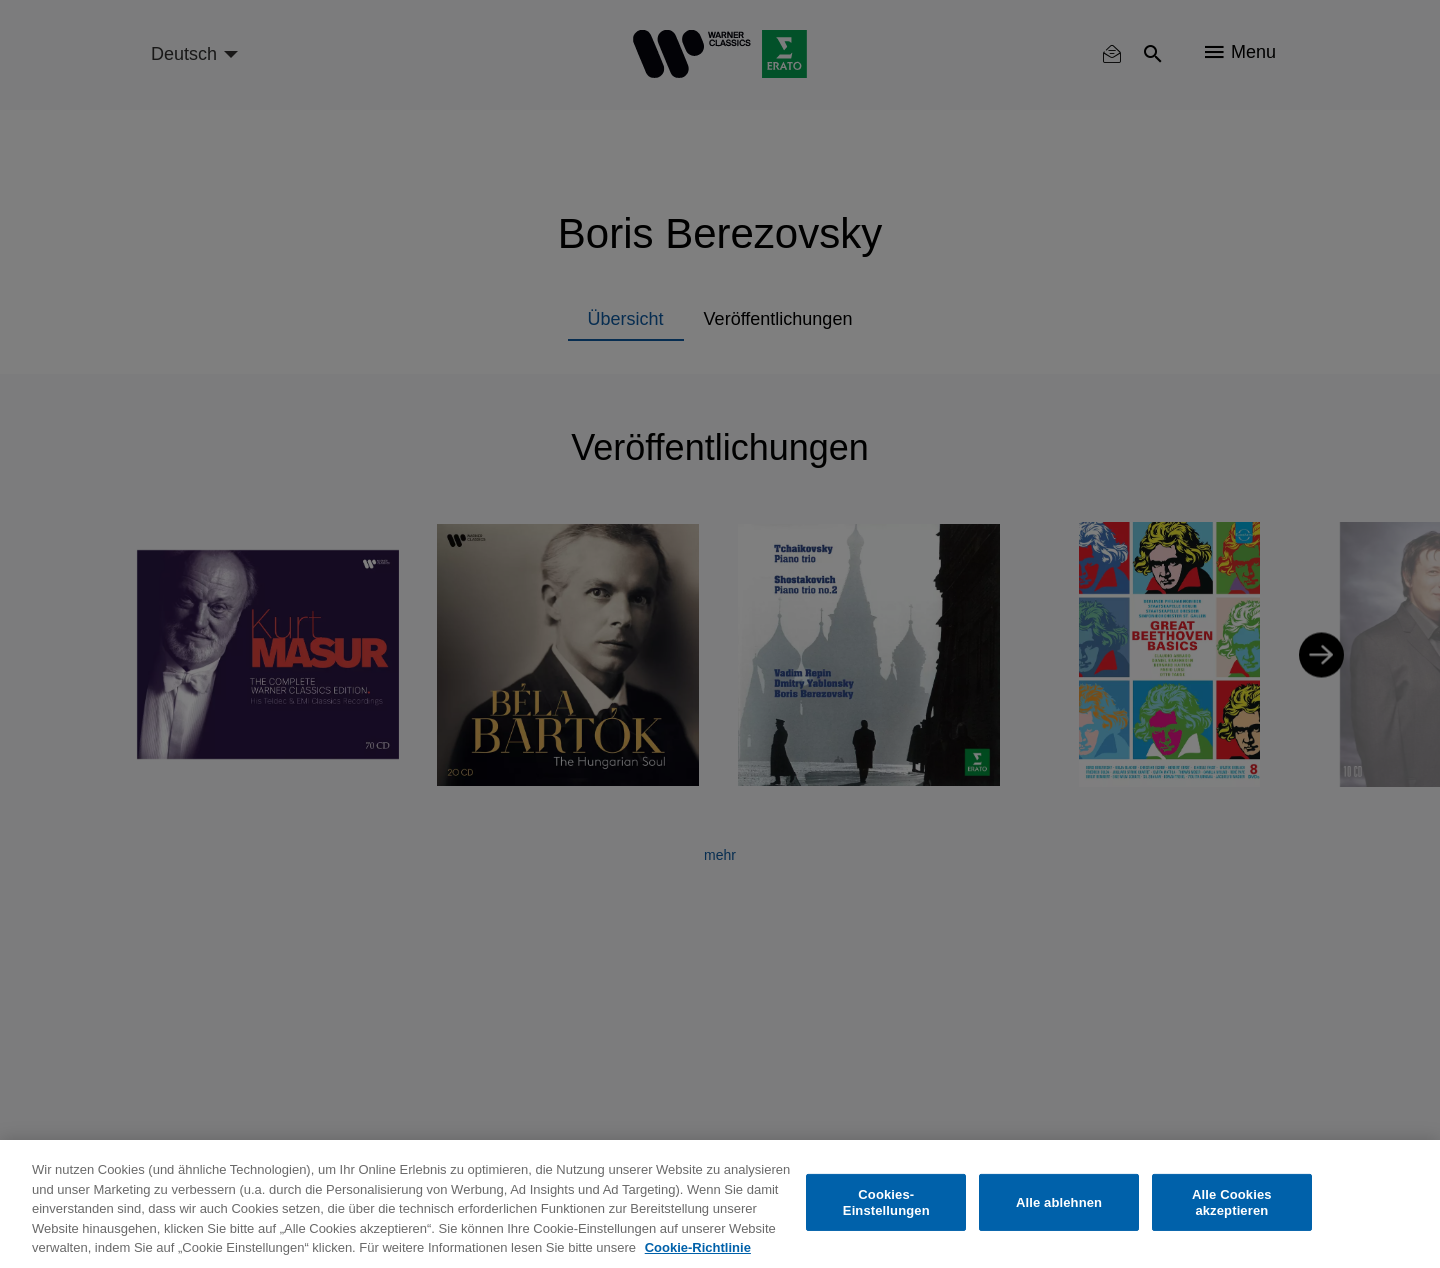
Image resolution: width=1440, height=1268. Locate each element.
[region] (720, 1204)
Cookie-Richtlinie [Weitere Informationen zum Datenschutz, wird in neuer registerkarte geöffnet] (698, 1247)
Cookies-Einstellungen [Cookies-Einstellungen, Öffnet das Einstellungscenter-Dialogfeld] (886, 1202)
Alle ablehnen (1059, 1202)
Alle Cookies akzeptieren (1232, 1202)
